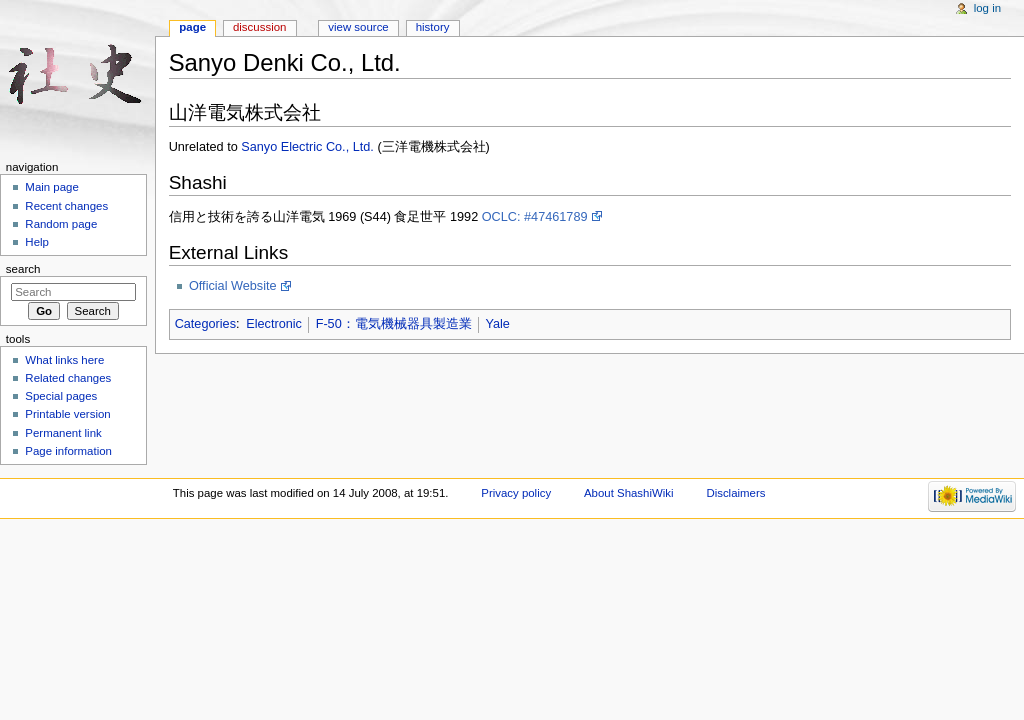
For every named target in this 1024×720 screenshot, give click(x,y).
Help (37, 242)
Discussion (259, 27)
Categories (205, 324)
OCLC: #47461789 (535, 217)
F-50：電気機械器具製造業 (394, 324)
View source (358, 27)
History (433, 27)
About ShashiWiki (629, 493)
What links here (64, 360)
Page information (68, 451)
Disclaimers (735, 493)
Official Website (233, 286)
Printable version (67, 414)
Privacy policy (516, 493)
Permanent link (63, 433)
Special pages (61, 396)
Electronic (274, 324)
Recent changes (66, 206)
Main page (52, 187)
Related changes (68, 378)
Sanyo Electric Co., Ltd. (307, 147)
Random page (61, 224)
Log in (987, 8)
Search (23, 269)
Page (192, 27)
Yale (497, 324)
